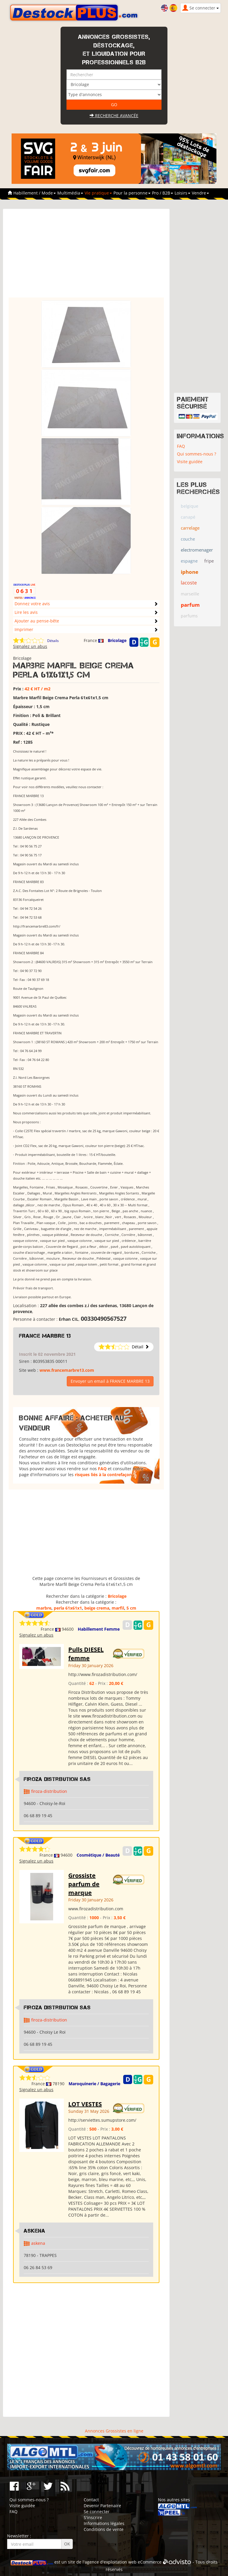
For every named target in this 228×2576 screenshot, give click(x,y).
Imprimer (24, 629)
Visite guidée (189, 461)
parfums (189, 616)
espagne (189, 561)
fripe (209, 561)
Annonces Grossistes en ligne (114, 2431)
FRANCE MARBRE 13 (45, 1336)
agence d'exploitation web (111, 2562)
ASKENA (34, 2231)
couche (188, 539)
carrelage (190, 528)
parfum (190, 604)
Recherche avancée (114, 115)
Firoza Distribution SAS (57, 1779)
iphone (189, 571)
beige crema (96, 1608)
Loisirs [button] (182, 193)
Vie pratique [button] (98, 193)
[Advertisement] (86, 255)
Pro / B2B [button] (162, 193)
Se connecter (97, 2511)
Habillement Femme (99, 1629)
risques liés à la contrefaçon (103, 1474)
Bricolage (117, 640)
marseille (190, 594)
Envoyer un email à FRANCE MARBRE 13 (110, 1381)
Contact (91, 2499)
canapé (188, 517)
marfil (118, 1608)
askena (38, 2243)
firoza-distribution (49, 1791)
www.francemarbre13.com (66, 1370)
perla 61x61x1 (68, 1608)
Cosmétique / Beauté (98, 1855)
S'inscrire (93, 2517)
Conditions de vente (104, 2529)
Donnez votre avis (32, 603)
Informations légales (104, 2523)
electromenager (197, 550)
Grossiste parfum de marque (83, 1883)
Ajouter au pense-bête (37, 621)
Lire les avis (26, 612)
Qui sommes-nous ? (196, 454)
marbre (43, 1608)
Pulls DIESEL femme (86, 1653)
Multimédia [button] (70, 193)
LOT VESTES (85, 2104)
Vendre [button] (200, 193)
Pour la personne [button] (132, 193)
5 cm (131, 1608)
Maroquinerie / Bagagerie (94, 2083)
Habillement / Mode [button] (34, 193)
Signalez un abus (30, 646)
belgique (189, 506)
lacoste (189, 582)
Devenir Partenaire (102, 2505)
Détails (53, 640)
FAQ (102, 1468)
